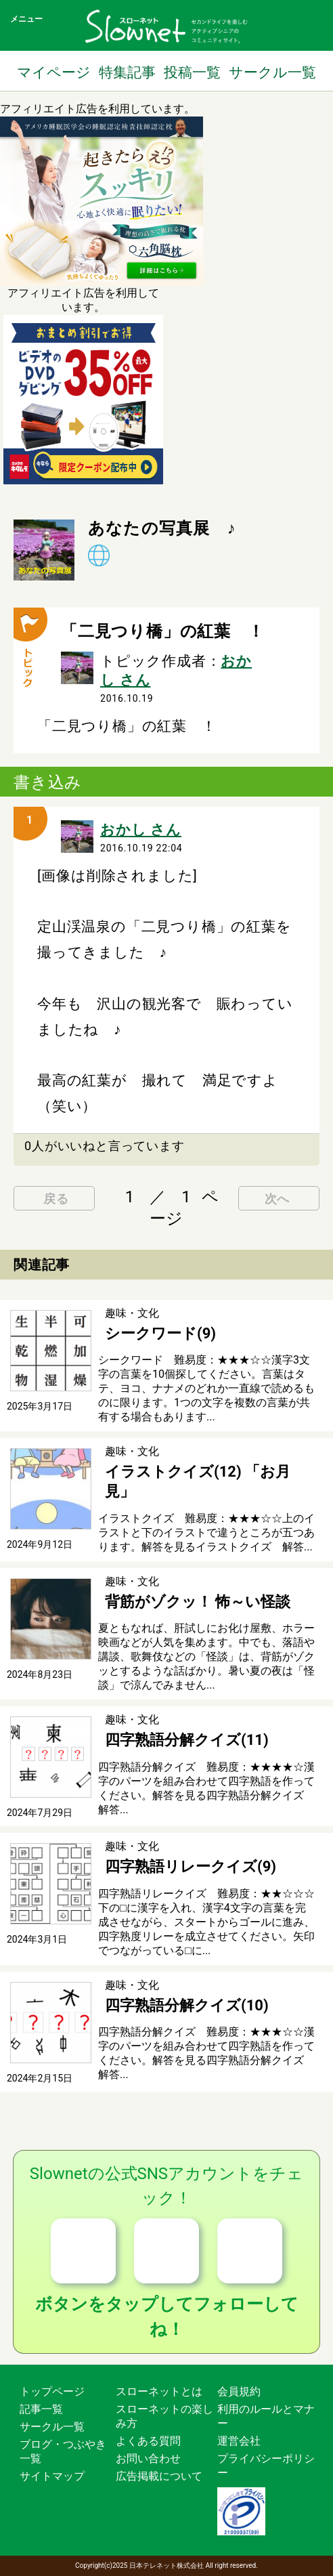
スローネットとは (159, 2391)
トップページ (52, 2391)
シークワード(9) (160, 1333)
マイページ (54, 72)
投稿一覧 (192, 72)
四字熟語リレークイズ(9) (190, 1866)
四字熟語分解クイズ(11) (187, 1739)
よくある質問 (148, 2440)
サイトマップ (52, 2476)
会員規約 (239, 2391)
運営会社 (239, 2440)
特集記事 (127, 72)
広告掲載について (159, 2476)
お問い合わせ (148, 2458)
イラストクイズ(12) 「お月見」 (197, 1481)
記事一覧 (41, 2409)
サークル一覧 (272, 72)
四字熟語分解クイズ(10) (187, 2005)
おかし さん (140, 830)
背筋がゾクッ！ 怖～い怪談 (197, 1601)
